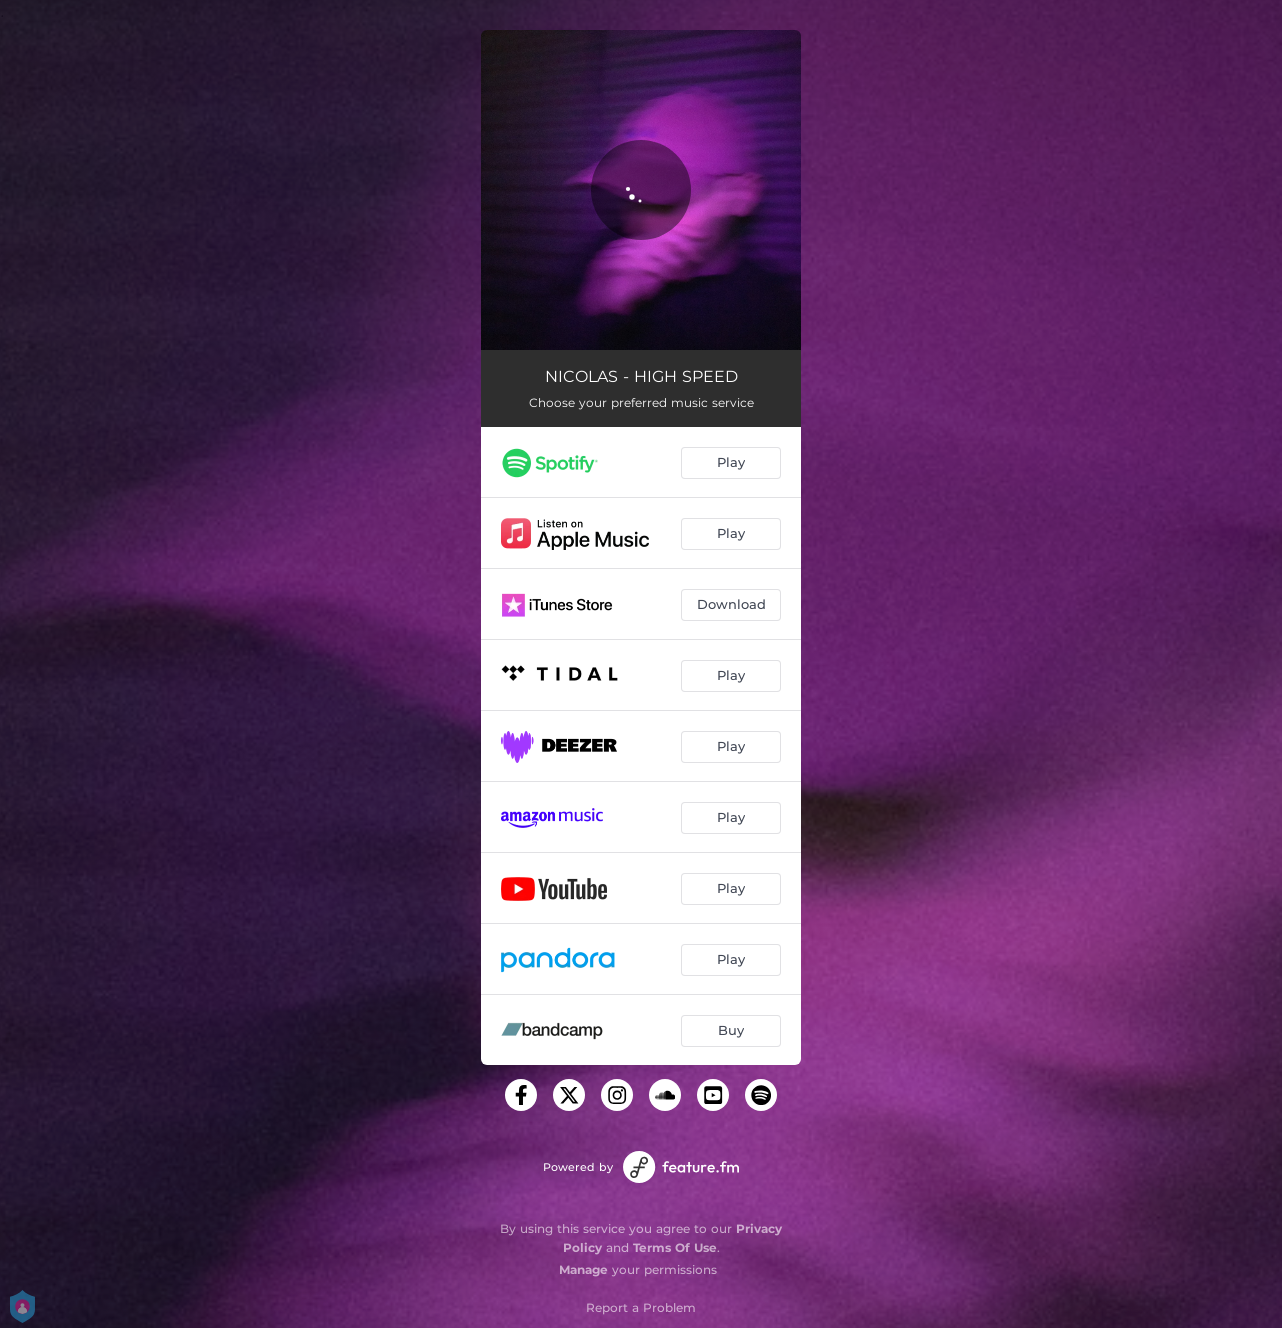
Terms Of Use (675, 1247)
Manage (583, 1269)
